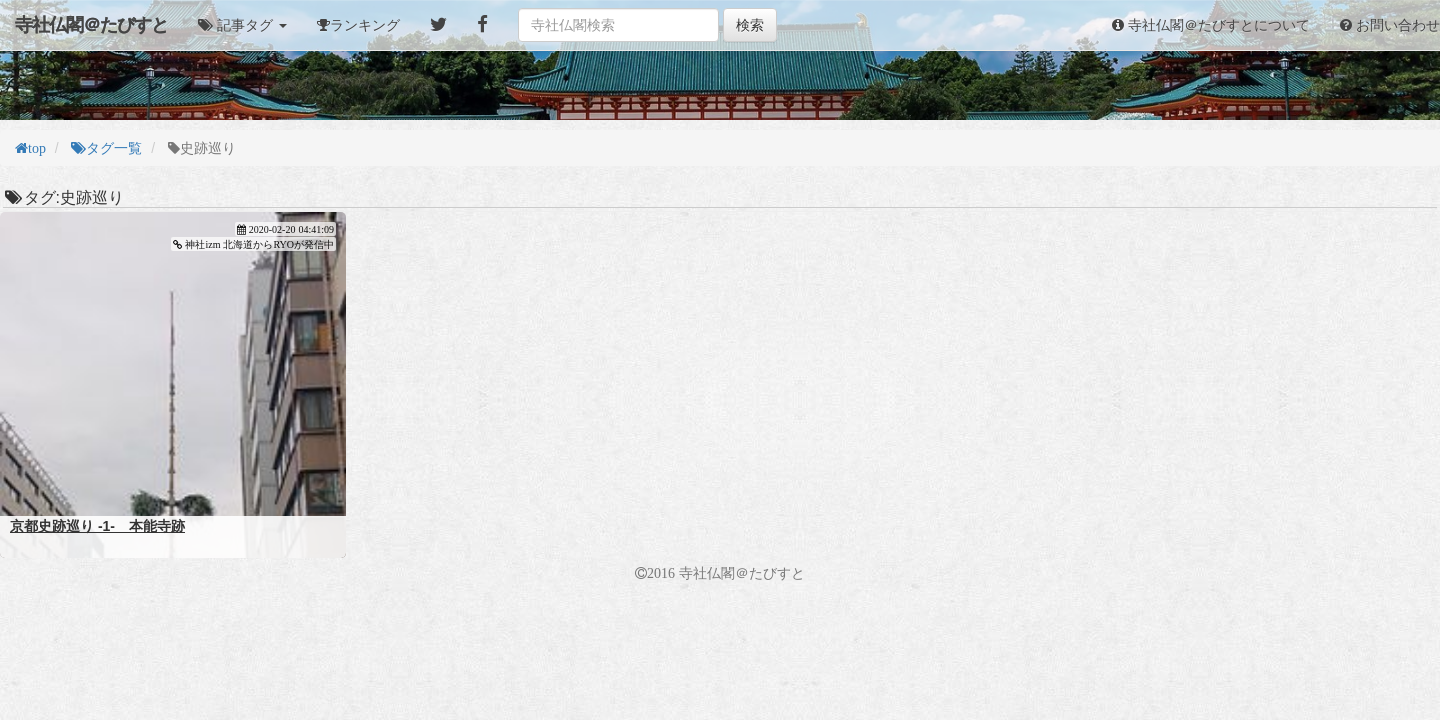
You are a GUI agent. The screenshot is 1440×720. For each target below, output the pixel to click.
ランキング (365, 25)
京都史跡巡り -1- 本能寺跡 (97, 526)
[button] (242, 25)
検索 (750, 25)
